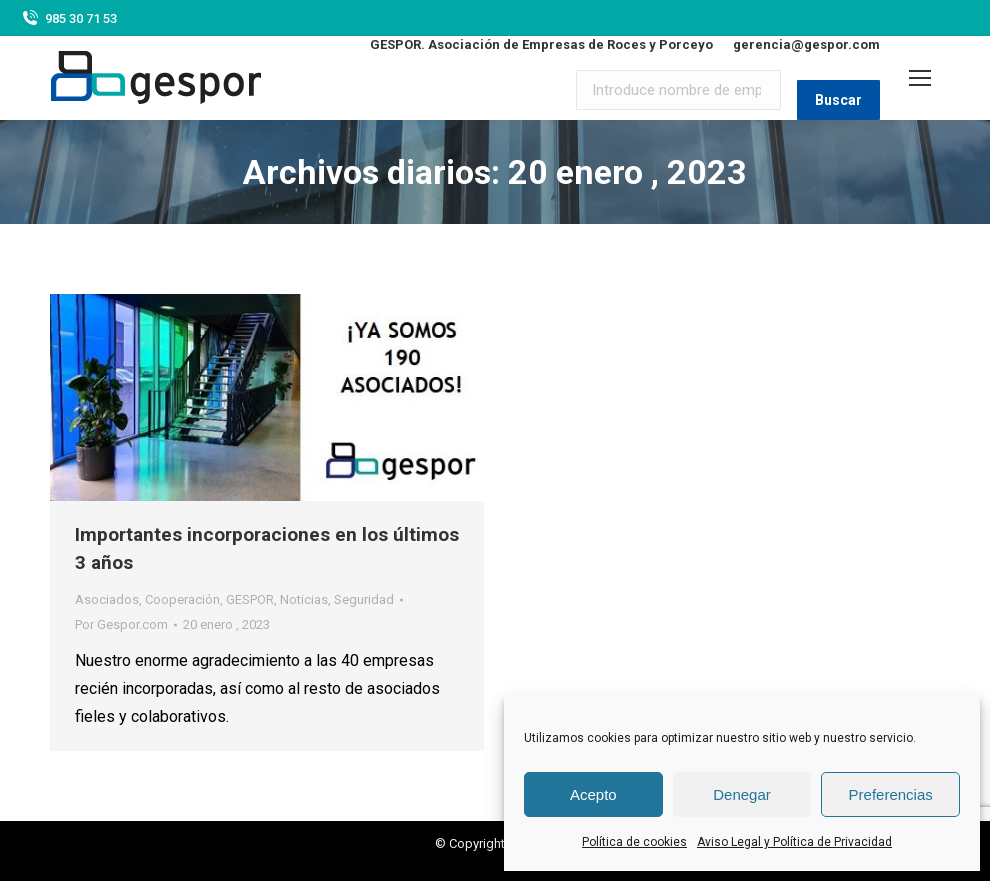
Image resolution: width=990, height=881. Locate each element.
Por (121, 624)
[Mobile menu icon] (920, 78)
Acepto (593, 794)
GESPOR (250, 599)
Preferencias (891, 794)
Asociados (107, 599)
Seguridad (364, 599)
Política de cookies (634, 842)
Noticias (304, 599)
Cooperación (182, 599)
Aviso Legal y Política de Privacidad (794, 842)
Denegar (742, 794)
